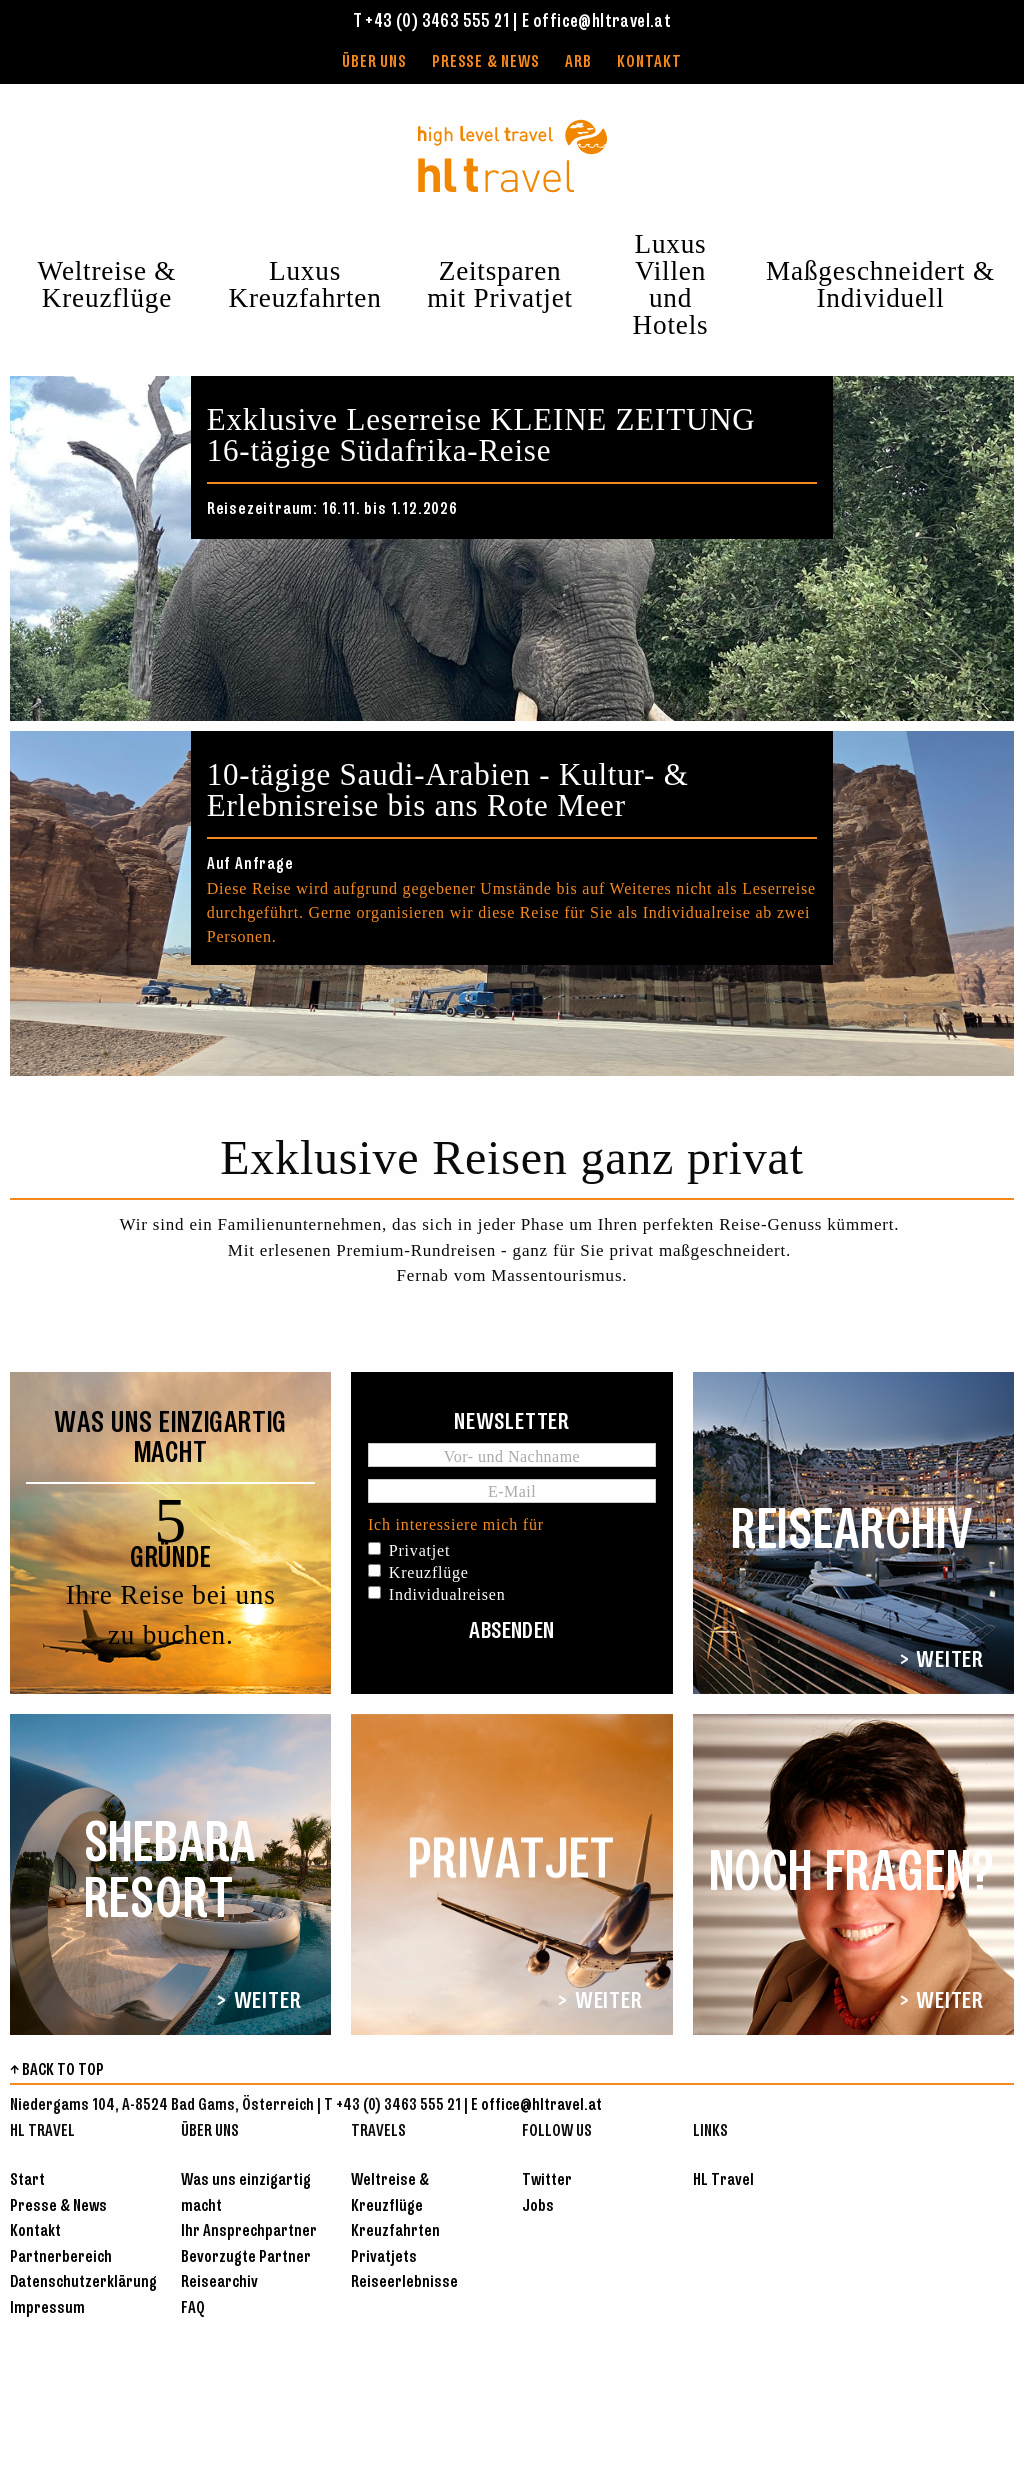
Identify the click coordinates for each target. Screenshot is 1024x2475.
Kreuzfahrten (395, 2231)
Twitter (547, 2180)
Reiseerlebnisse (404, 2282)
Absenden (512, 1632)
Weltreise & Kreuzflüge (107, 284)
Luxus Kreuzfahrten (305, 284)
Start (27, 2180)
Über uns (374, 62)
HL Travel (723, 2180)
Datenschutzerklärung (83, 2282)
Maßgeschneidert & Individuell (880, 284)
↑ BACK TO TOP (57, 2070)
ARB (578, 62)
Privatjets (384, 2257)
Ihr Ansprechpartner (249, 2231)
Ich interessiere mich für (456, 1524)
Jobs (538, 2206)
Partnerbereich (61, 2257)
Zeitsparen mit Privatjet (500, 284)
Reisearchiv (219, 2282)
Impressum (47, 2308)
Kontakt (649, 62)
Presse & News (485, 62)
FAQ (193, 2308)
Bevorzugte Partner (246, 2257)
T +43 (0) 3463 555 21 (431, 22)
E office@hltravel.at (596, 22)
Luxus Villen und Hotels (671, 285)
